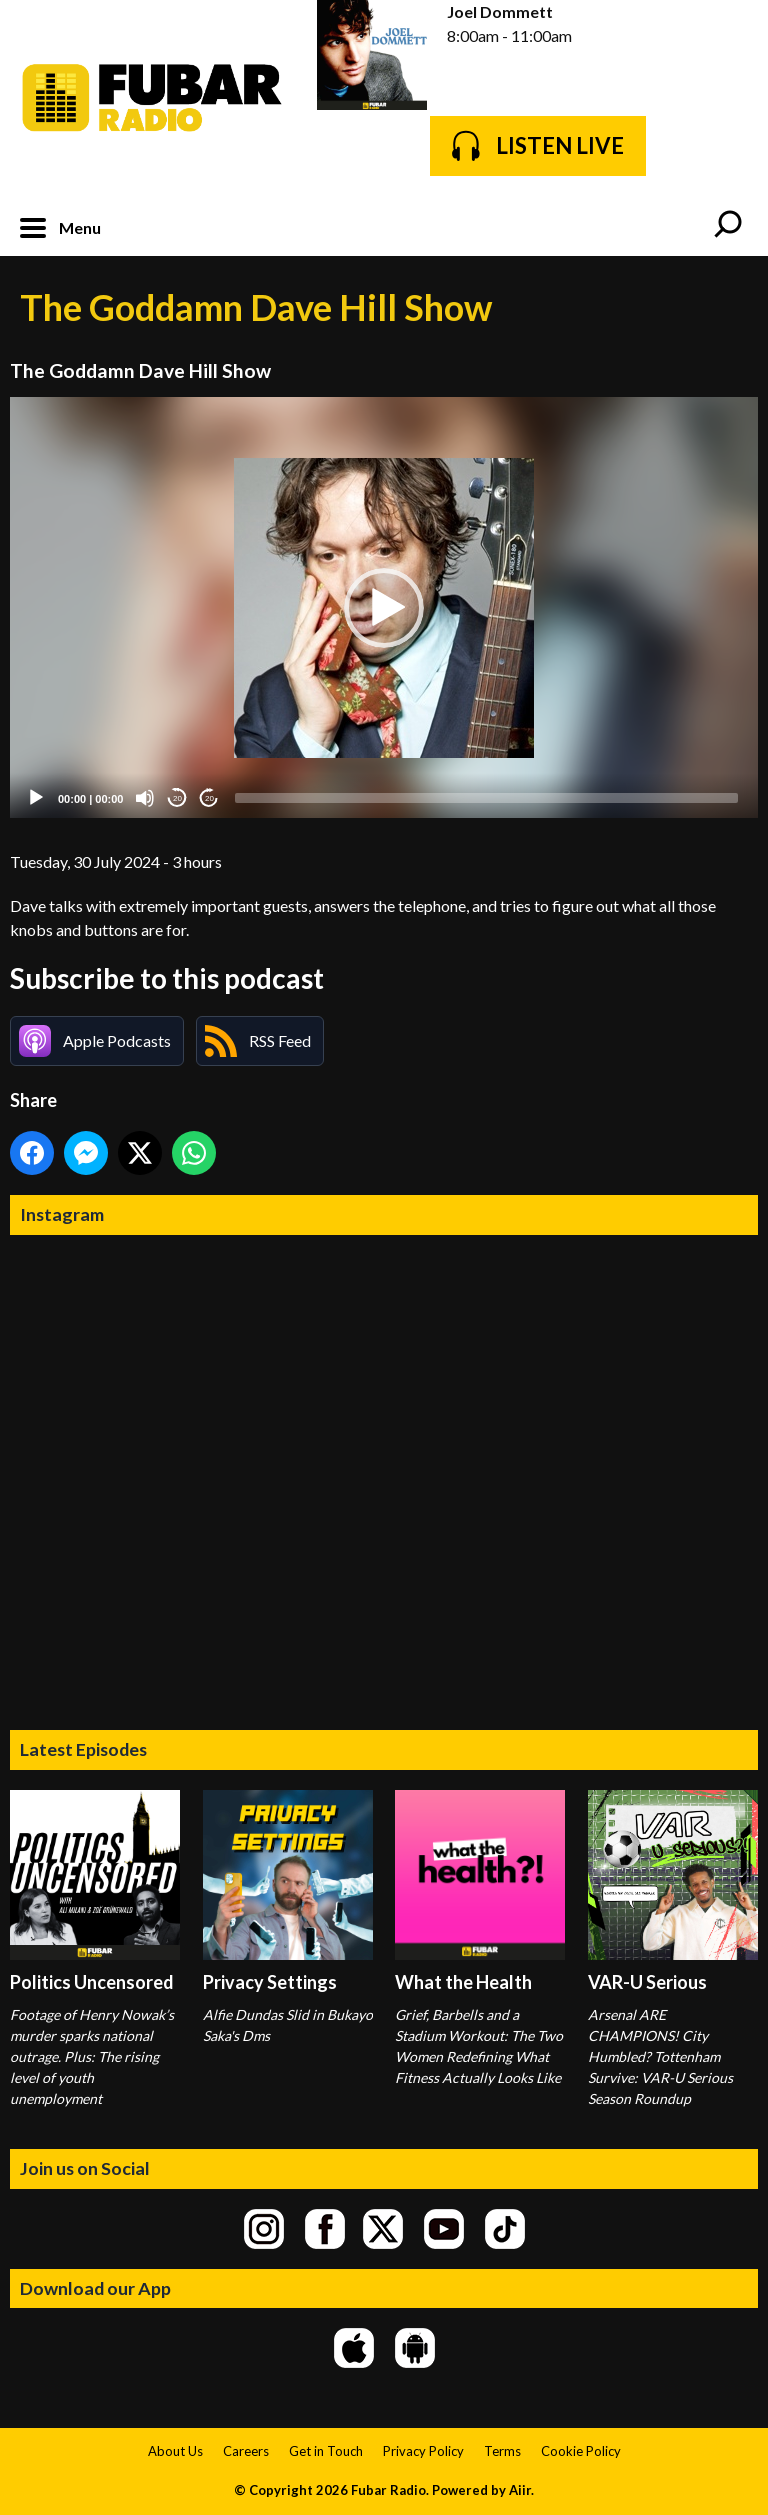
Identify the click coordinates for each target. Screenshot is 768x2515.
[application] (384, 607)
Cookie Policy (581, 2451)
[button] (384, 608)
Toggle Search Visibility (728, 226)
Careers (246, 2451)
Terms (502, 2451)
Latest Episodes (83, 1749)
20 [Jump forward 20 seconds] (209, 798)
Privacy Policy (423, 2451)
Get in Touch (326, 2451)
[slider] (486, 798)
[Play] (36, 798)
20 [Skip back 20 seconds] (177, 798)
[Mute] (145, 798)
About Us (175, 2451)
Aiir (520, 2490)
